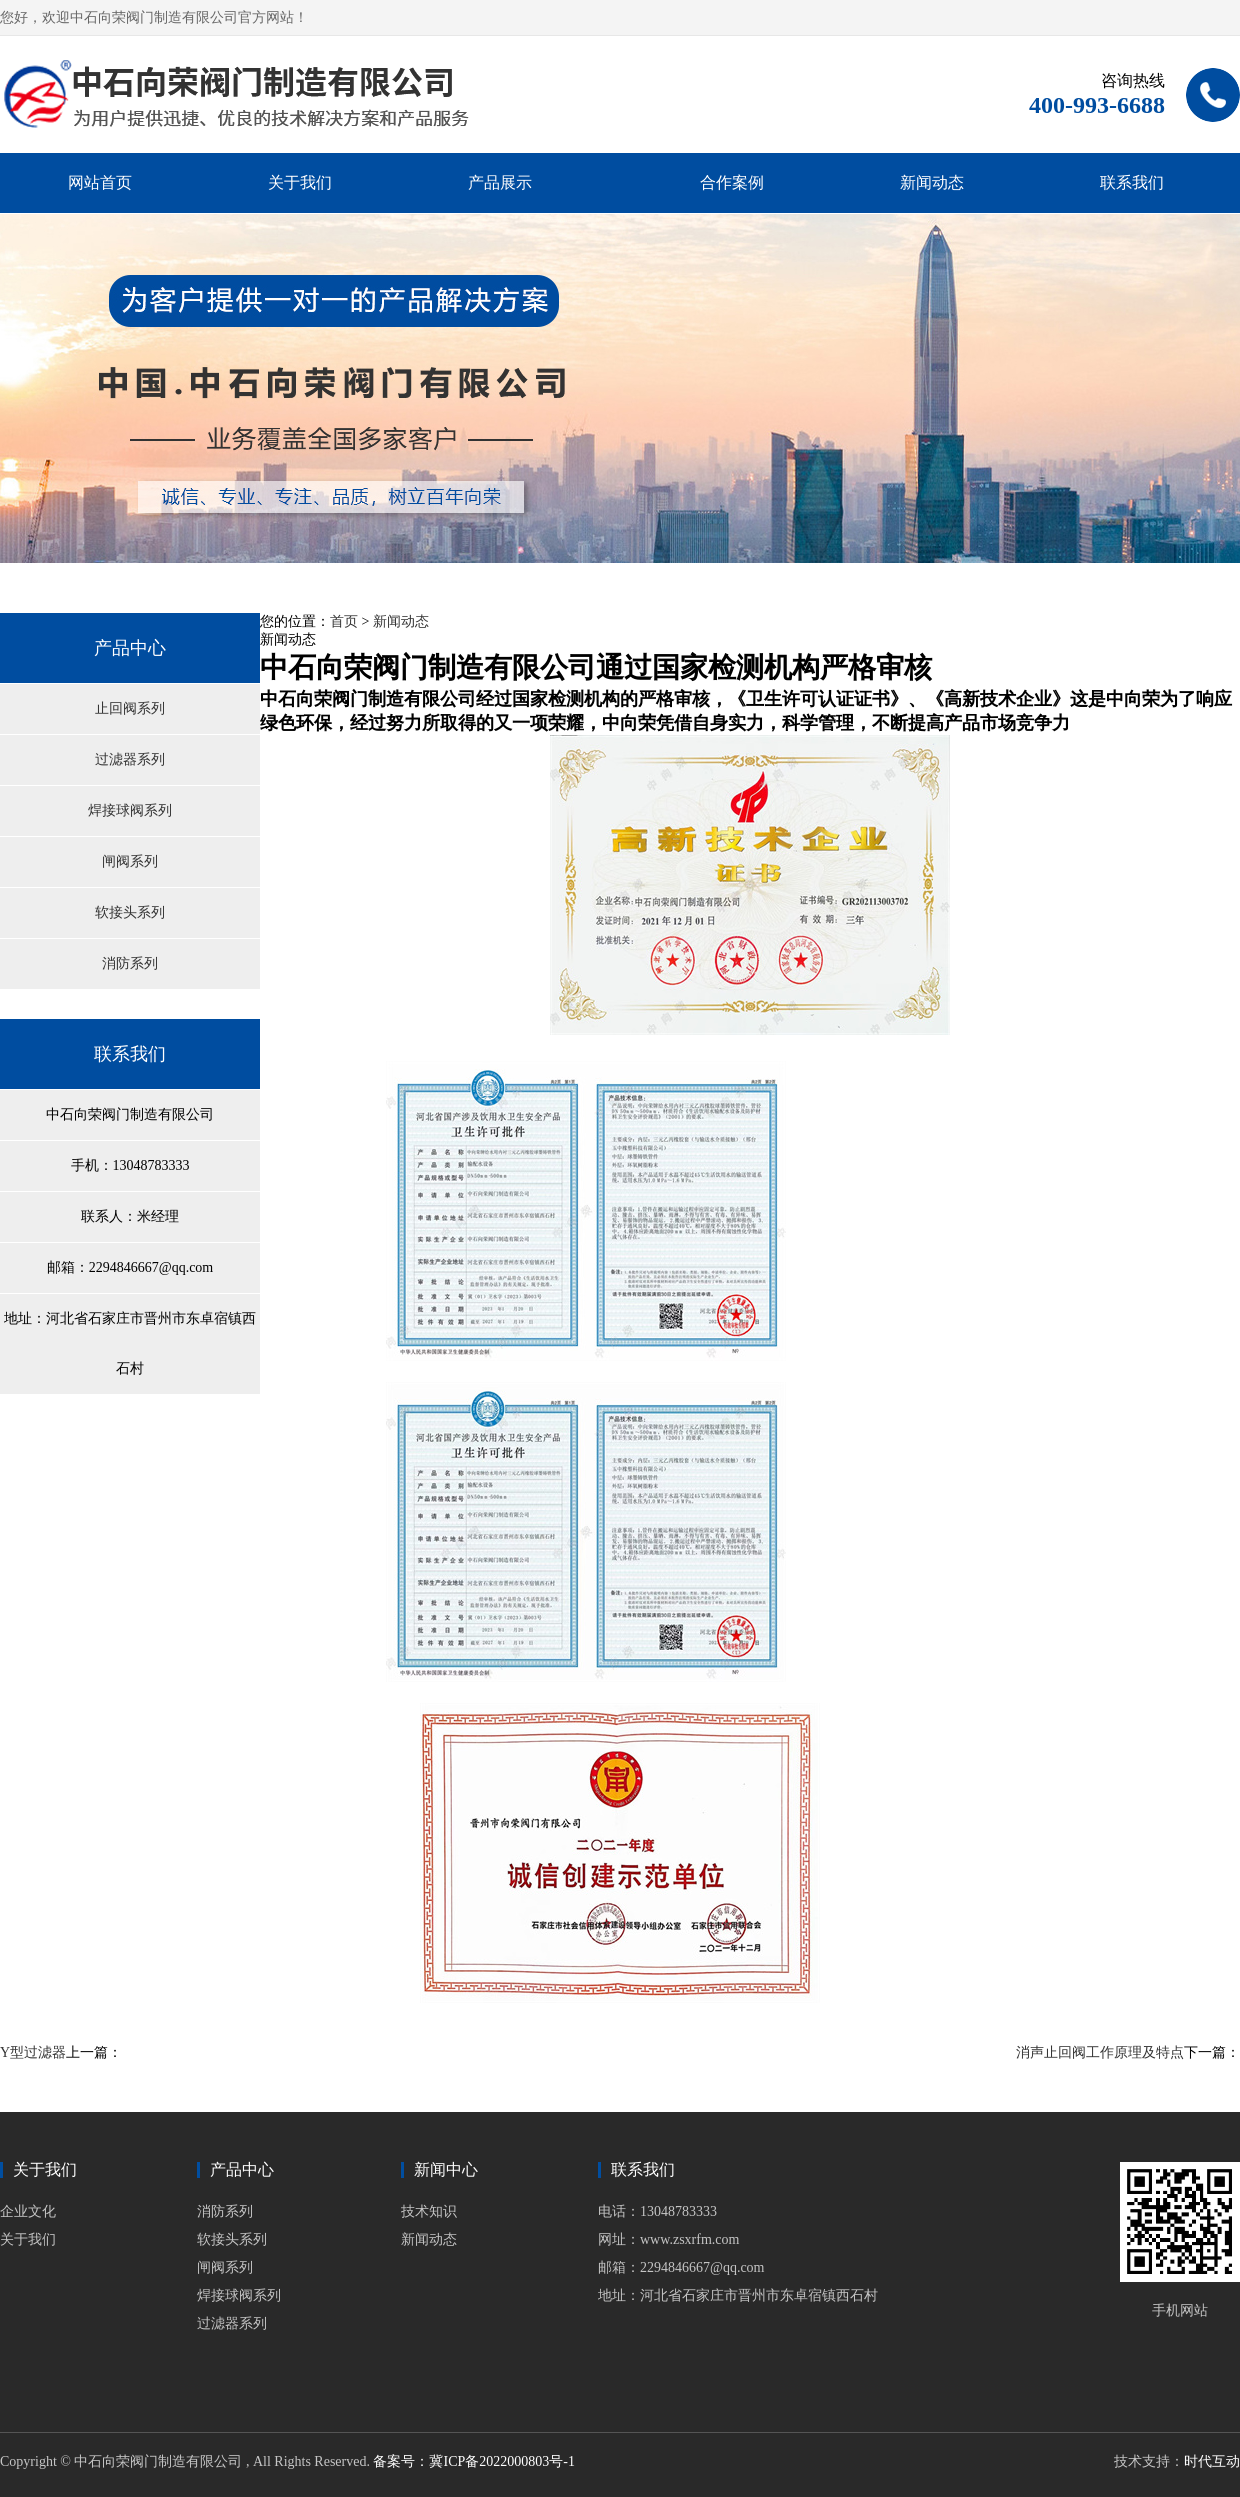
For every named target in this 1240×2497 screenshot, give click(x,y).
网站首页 (100, 182)
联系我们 (1132, 182)
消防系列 (130, 963)
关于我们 (300, 182)
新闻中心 (446, 2169)
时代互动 (1212, 2461)
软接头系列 (130, 912)
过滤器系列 (130, 759)
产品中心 (130, 648)
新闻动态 (932, 182)
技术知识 (429, 2211)
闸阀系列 (130, 861)
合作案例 (732, 182)
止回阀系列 (130, 708)
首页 (344, 621)
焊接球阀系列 (130, 810)
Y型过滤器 (33, 2052)
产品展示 (500, 182)
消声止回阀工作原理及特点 (1100, 2052)
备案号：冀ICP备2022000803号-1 (473, 2461)
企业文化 (28, 2211)
